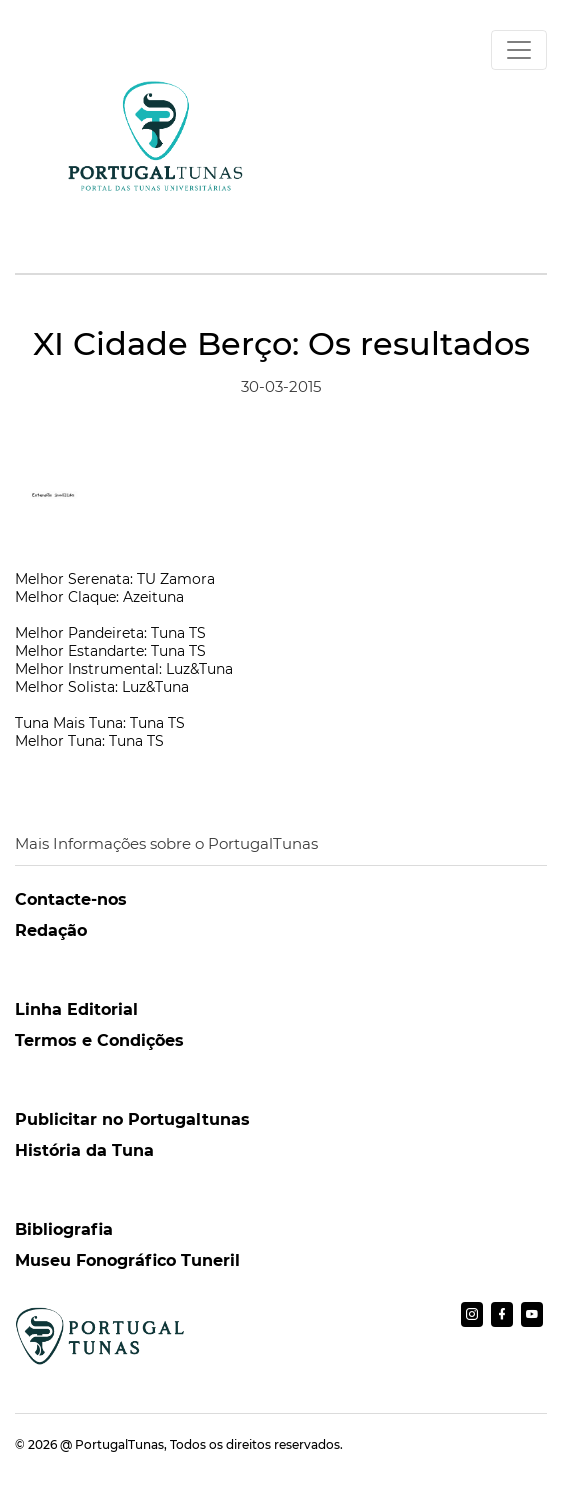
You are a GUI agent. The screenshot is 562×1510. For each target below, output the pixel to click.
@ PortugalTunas (112, 1444)
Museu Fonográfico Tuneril (127, 1260)
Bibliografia (64, 1229)
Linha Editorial (76, 1009)
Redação (51, 930)
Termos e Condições (99, 1040)
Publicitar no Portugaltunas (132, 1119)
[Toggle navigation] (519, 50)
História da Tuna (84, 1150)
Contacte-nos (71, 899)
